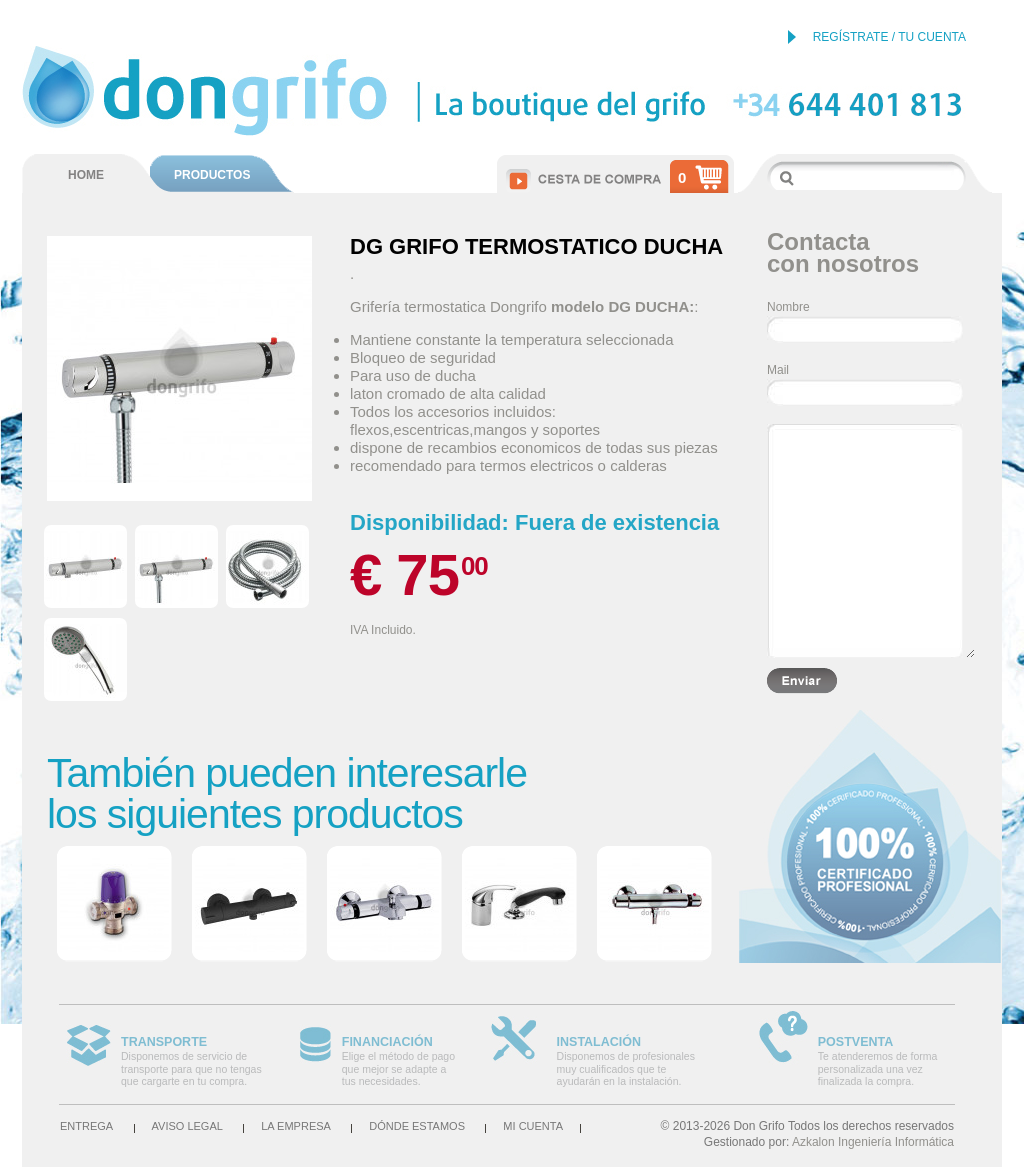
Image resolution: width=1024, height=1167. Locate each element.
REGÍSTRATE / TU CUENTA (889, 37)
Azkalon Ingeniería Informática (873, 1142)
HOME (86, 175)
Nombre (788, 307)
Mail (778, 370)
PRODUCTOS (212, 175)
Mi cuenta (533, 1126)
